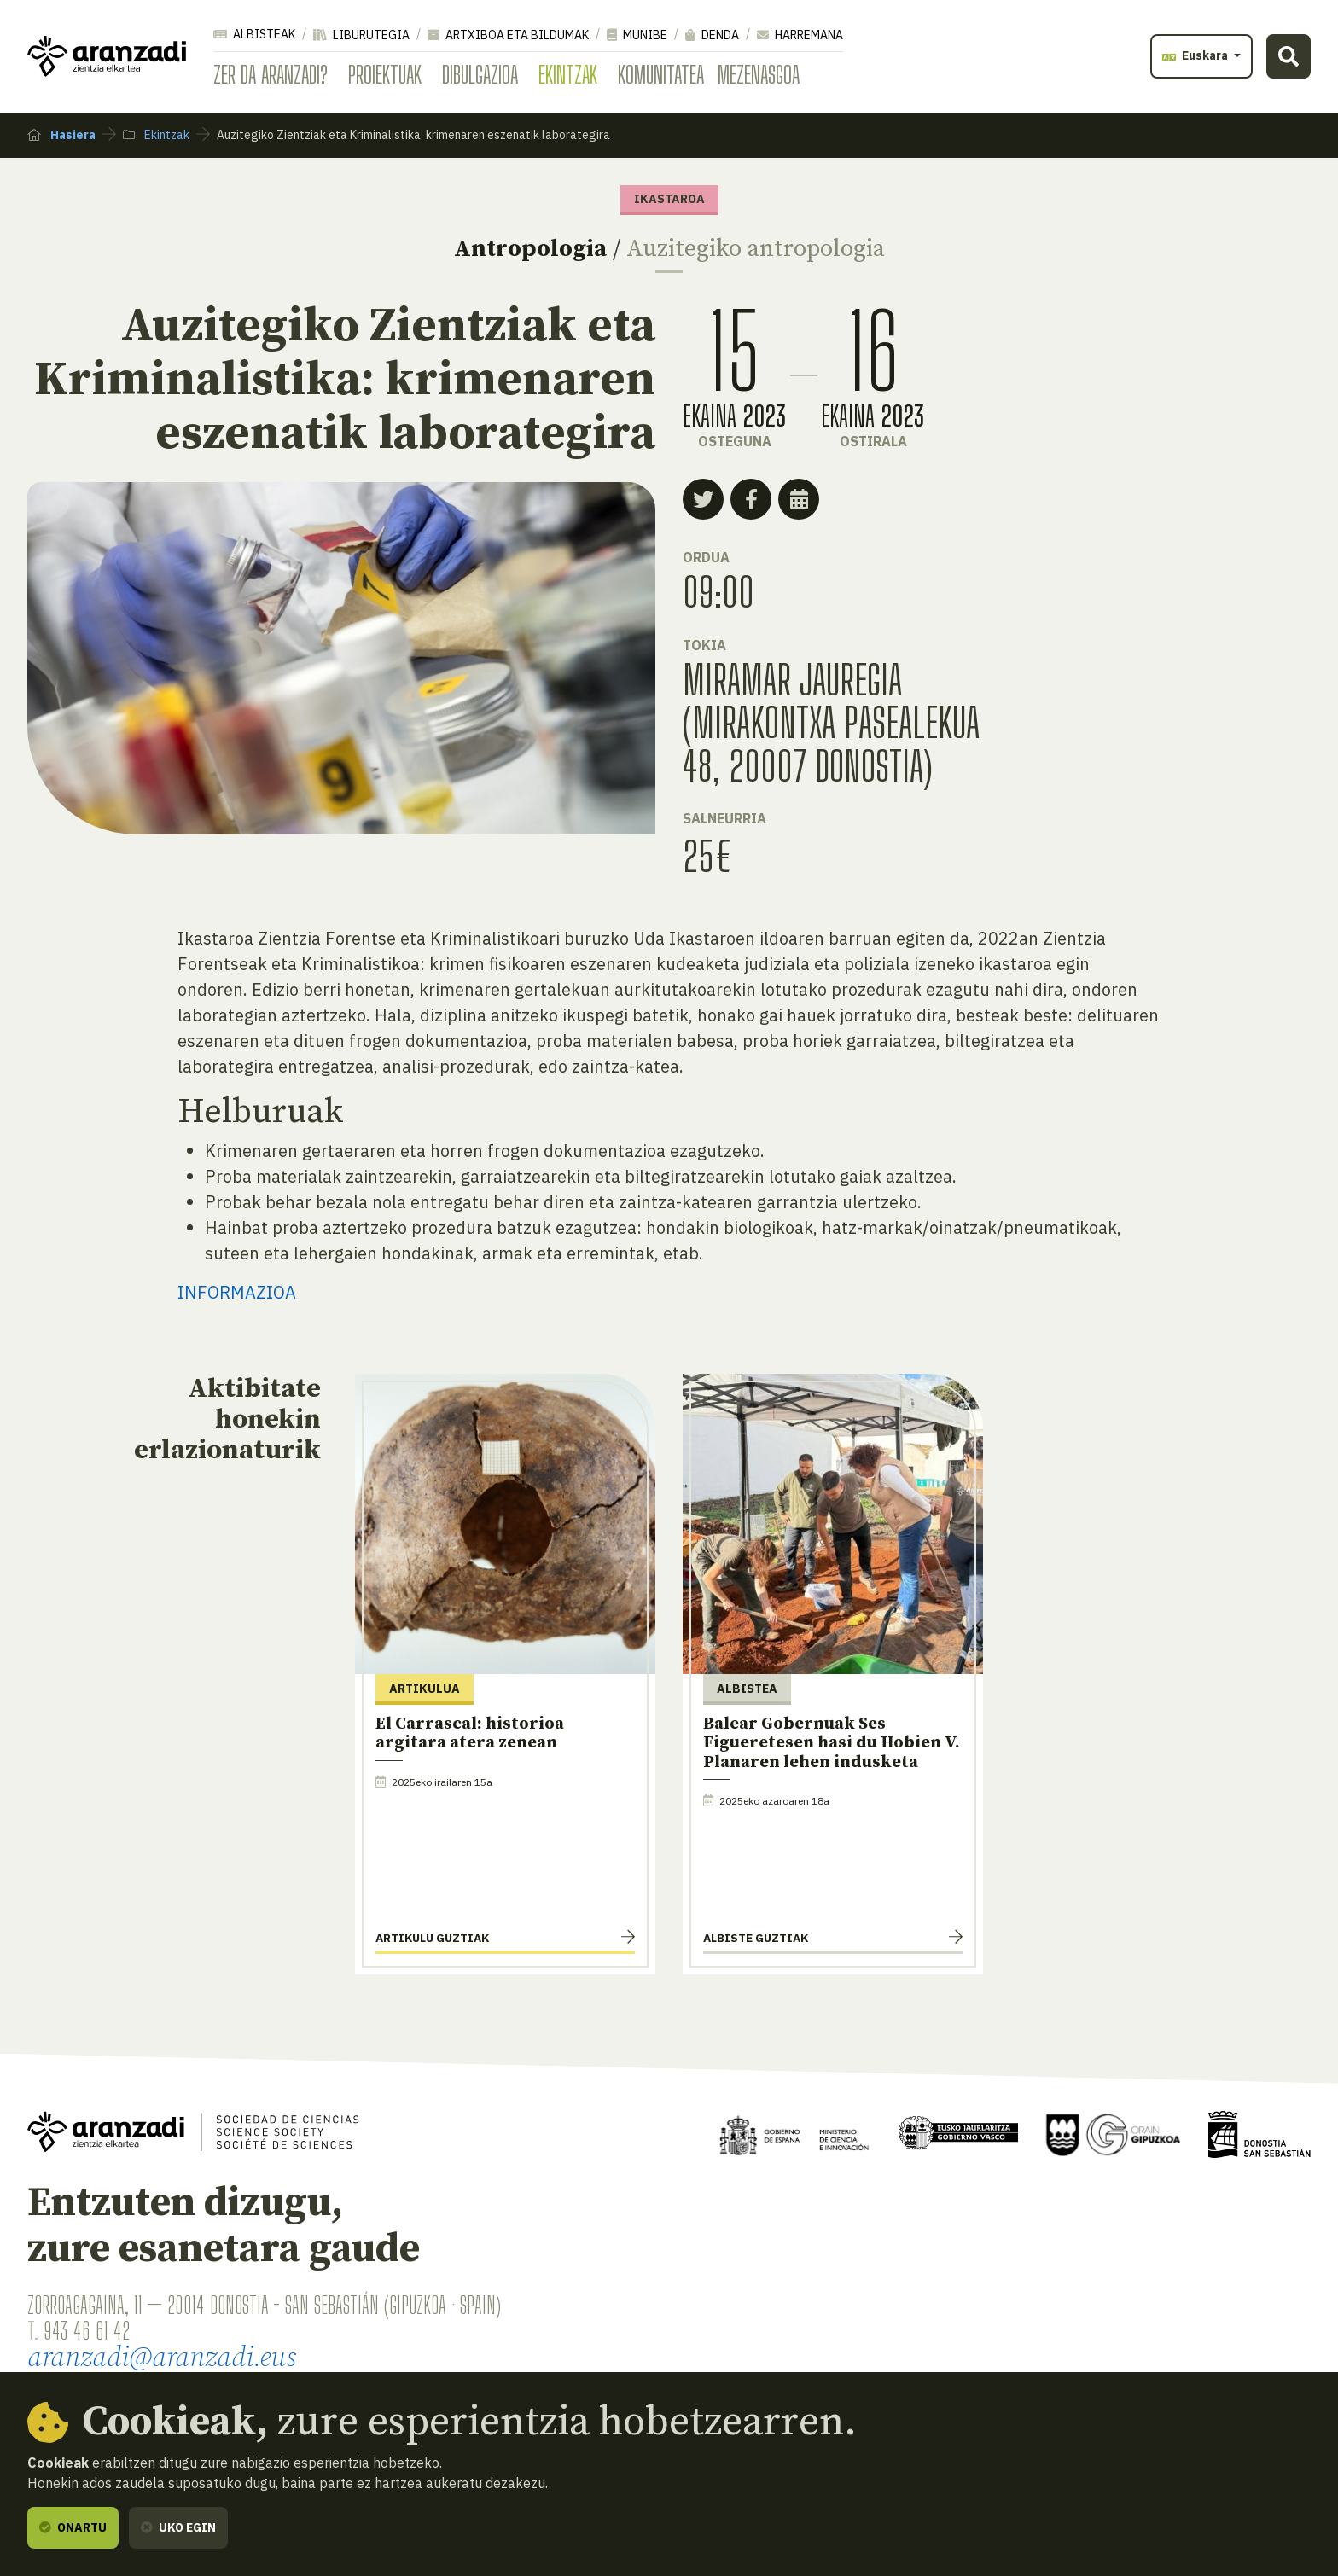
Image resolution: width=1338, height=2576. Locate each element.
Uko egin (178, 2527)
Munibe (637, 35)
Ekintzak (567, 74)
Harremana (800, 35)
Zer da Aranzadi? (270, 74)
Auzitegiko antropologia (755, 249)
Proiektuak (385, 74)
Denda (712, 35)
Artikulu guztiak (432, 1937)
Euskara (1196, 55)
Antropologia (530, 249)
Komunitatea (661, 74)
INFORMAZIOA (236, 1292)
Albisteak (254, 34)
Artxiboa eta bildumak (508, 35)
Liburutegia (361, 35)
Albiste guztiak (755, 1937)
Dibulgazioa (480, 74)
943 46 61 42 (87, 2330)
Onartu (73, 2527)
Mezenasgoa (759, 74)
